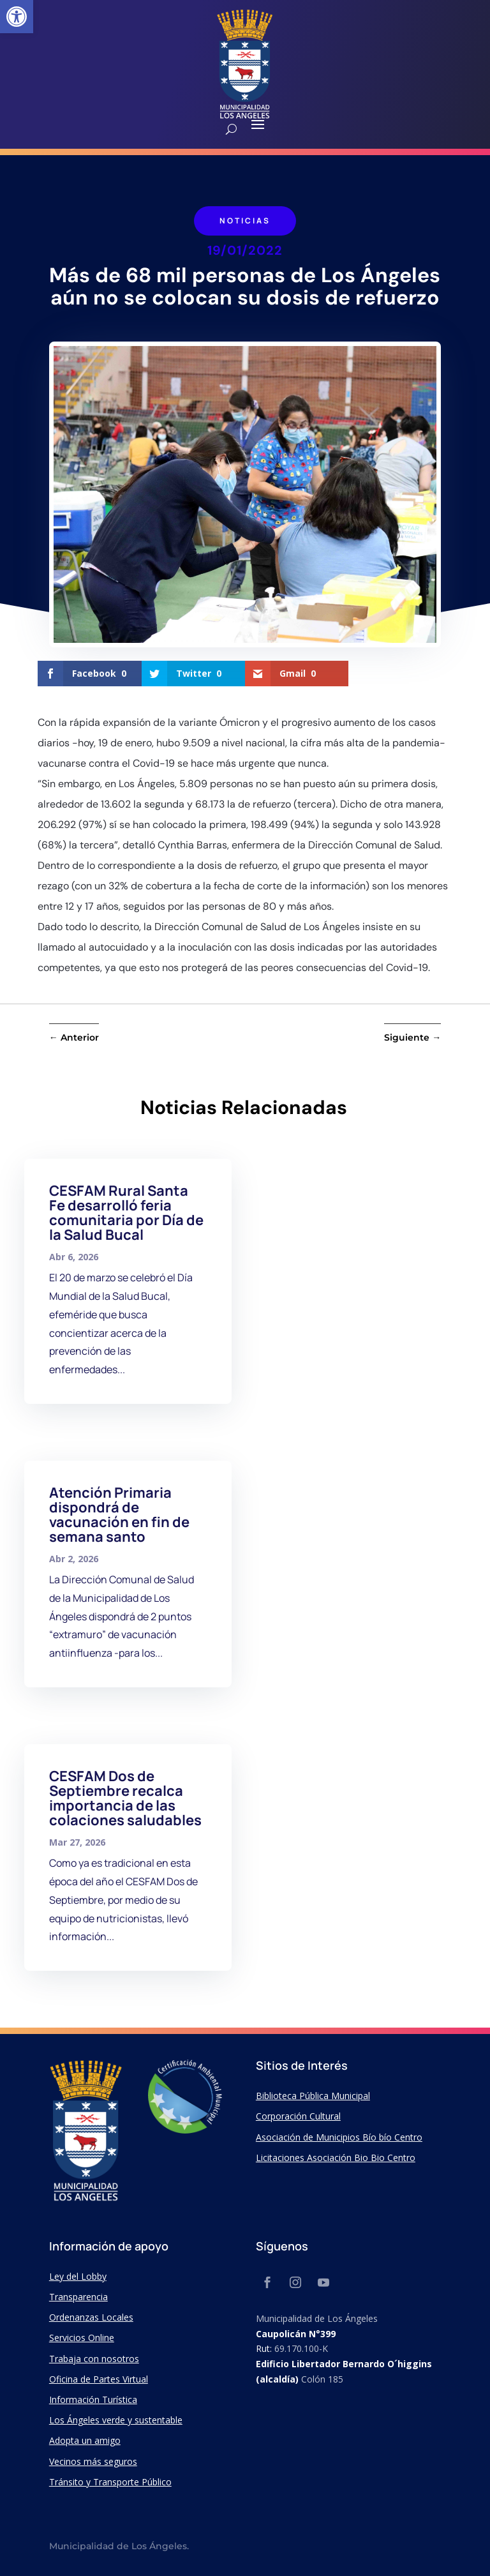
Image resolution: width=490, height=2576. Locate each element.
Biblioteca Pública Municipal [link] (313, 2096)
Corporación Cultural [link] (298, 2116)
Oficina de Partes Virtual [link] (98, 2379)
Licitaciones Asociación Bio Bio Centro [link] (335, 2157)
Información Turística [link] (93, 2399)
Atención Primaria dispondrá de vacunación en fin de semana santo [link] (119, 1514)
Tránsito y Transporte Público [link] (110, 2482)
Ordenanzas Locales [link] (91, 2317)
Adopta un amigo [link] (85, 2440)
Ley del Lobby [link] (78, 2276)
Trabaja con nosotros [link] (94, 2359)
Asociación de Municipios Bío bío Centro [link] (339, 2137)
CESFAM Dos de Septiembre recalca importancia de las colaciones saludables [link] (125, 1798)
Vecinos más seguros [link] (93, 2461)
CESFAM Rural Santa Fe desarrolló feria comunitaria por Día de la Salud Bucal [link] (126, 1212)
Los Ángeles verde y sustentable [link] (115, 2420)
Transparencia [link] (78, 2297)
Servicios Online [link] (81, 2337)
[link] (16, 16)
